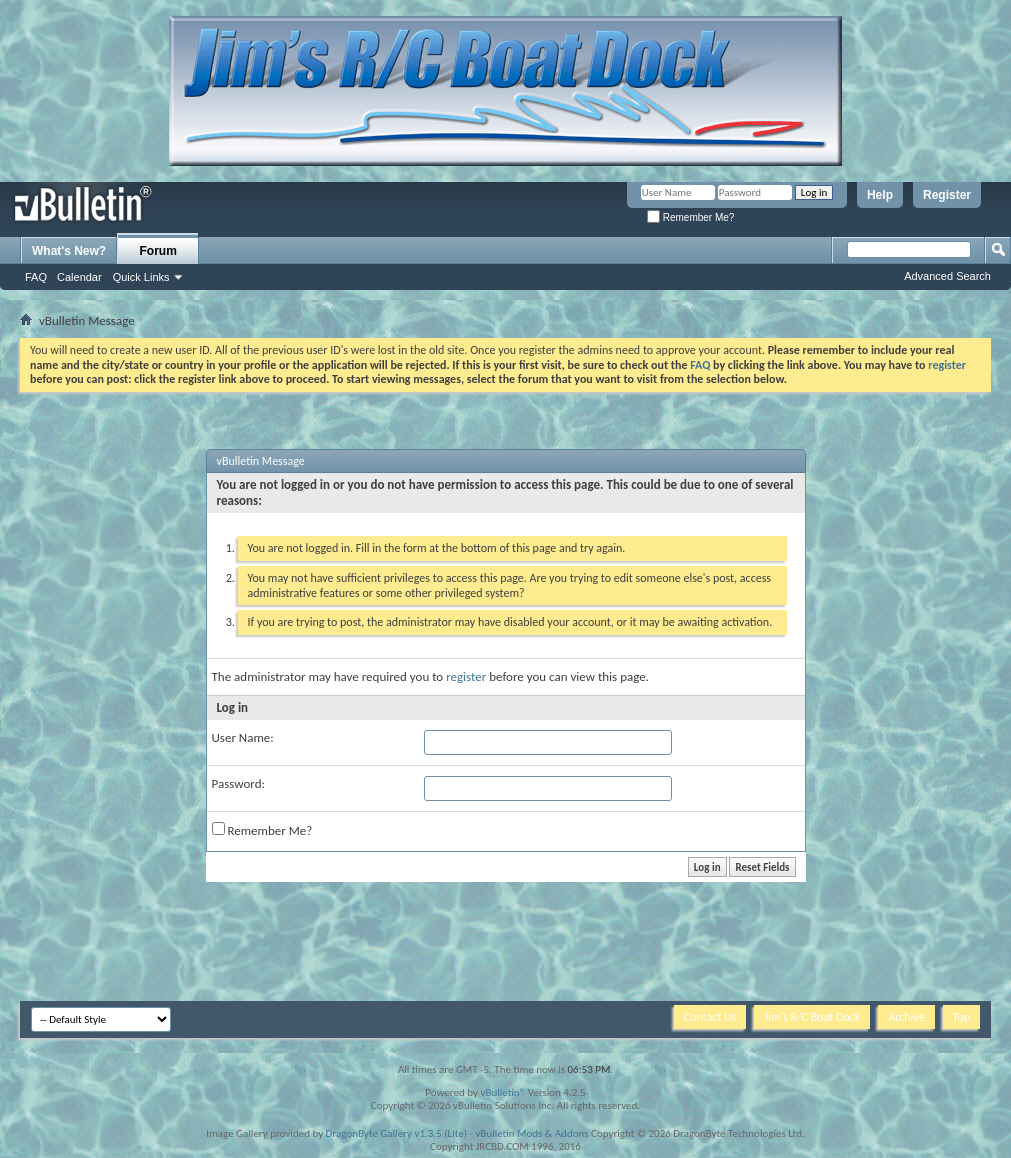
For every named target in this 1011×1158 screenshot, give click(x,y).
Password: (238, 783)
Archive (906, 1017)
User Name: (243, 737)
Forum (158, 251)
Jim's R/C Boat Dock (812, 1017)
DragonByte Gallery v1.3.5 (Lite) (396, 1133)
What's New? (69, 251)
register (466, 676)
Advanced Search (947, 276)
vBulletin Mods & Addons (531, 1133)
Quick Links (141, 277)
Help (880, 195)
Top (961, 1017)
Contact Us (710, 1017)
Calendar (79, 277)
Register (947, 195)
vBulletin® (502, 1092)
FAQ (36, 277)
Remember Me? (690, 217)
